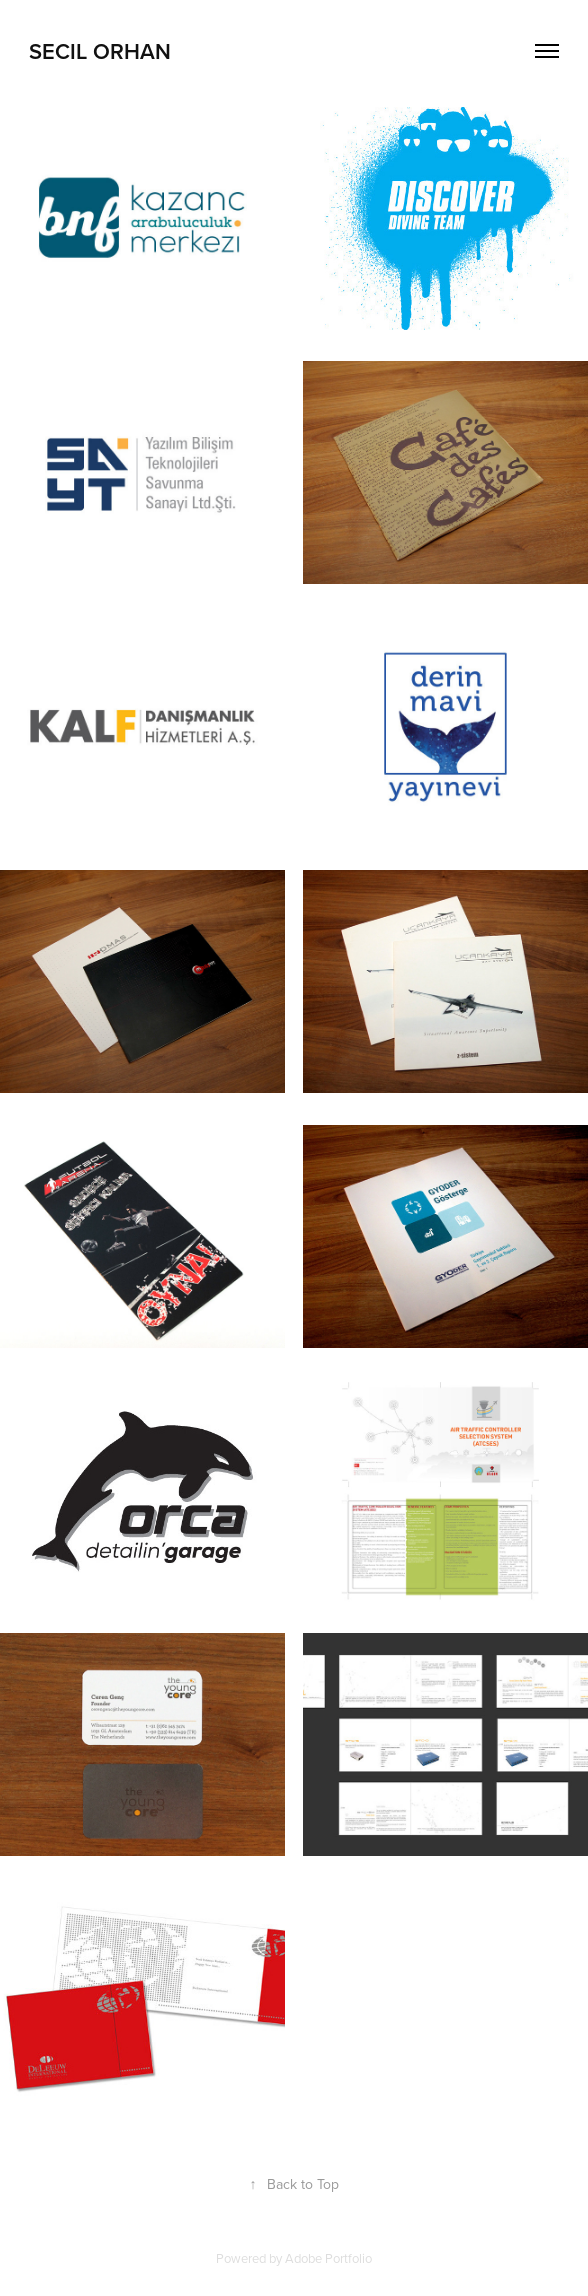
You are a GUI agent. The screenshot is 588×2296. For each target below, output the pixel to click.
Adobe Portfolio (328, 2258)
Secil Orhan (100, 51)
